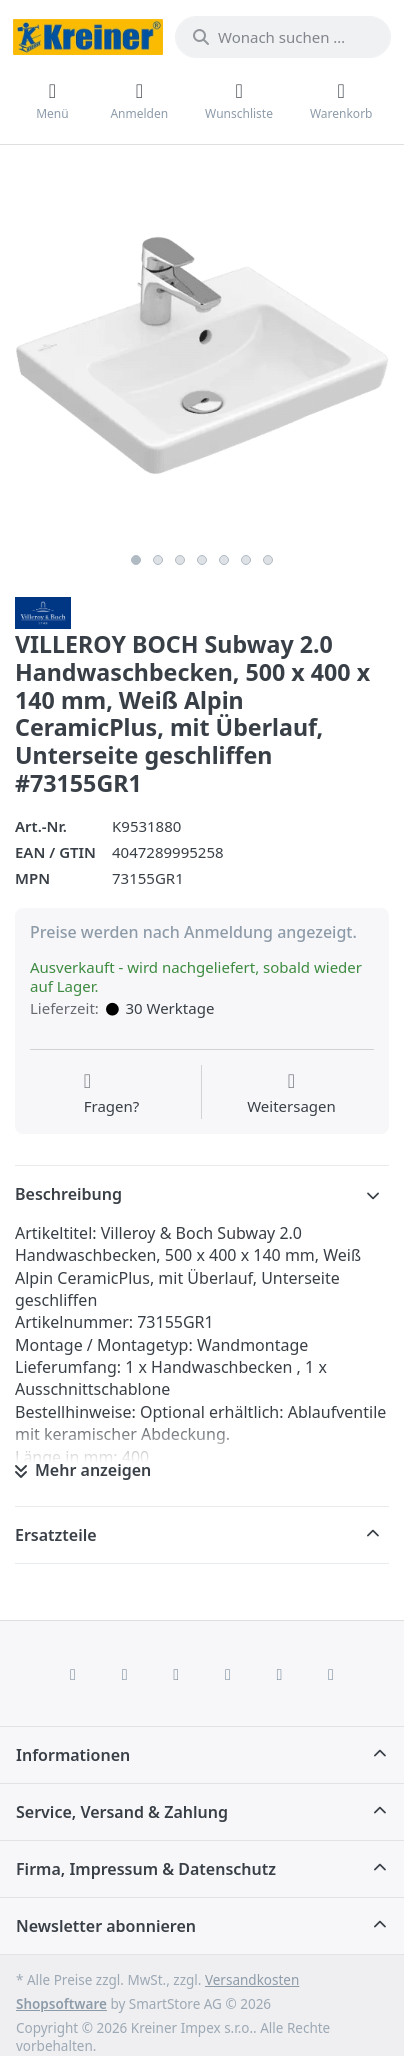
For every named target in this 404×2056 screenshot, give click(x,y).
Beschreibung (68, 1194)
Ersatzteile (56, 1535)
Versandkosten (252, 1980)
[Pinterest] (331, 1674)
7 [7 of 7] (268, 560)
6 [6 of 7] (246, 560)
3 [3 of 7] (180, 560)
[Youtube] (280, 1674)
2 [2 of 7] (158, 560)
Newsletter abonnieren (106, 1926)
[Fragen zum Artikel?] (112, 1094)
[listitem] (202, 356)
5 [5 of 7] (224, 560)
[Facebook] (73, 1674)
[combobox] (283, 37)
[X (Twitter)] (125, 1674)
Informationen (73, 1755)
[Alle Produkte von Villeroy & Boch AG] (43, 611)
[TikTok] (228, 1674)
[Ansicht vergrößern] (202, 356)
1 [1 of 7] (136, 560)
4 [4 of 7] (202, 560)
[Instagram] (176, 1674)
